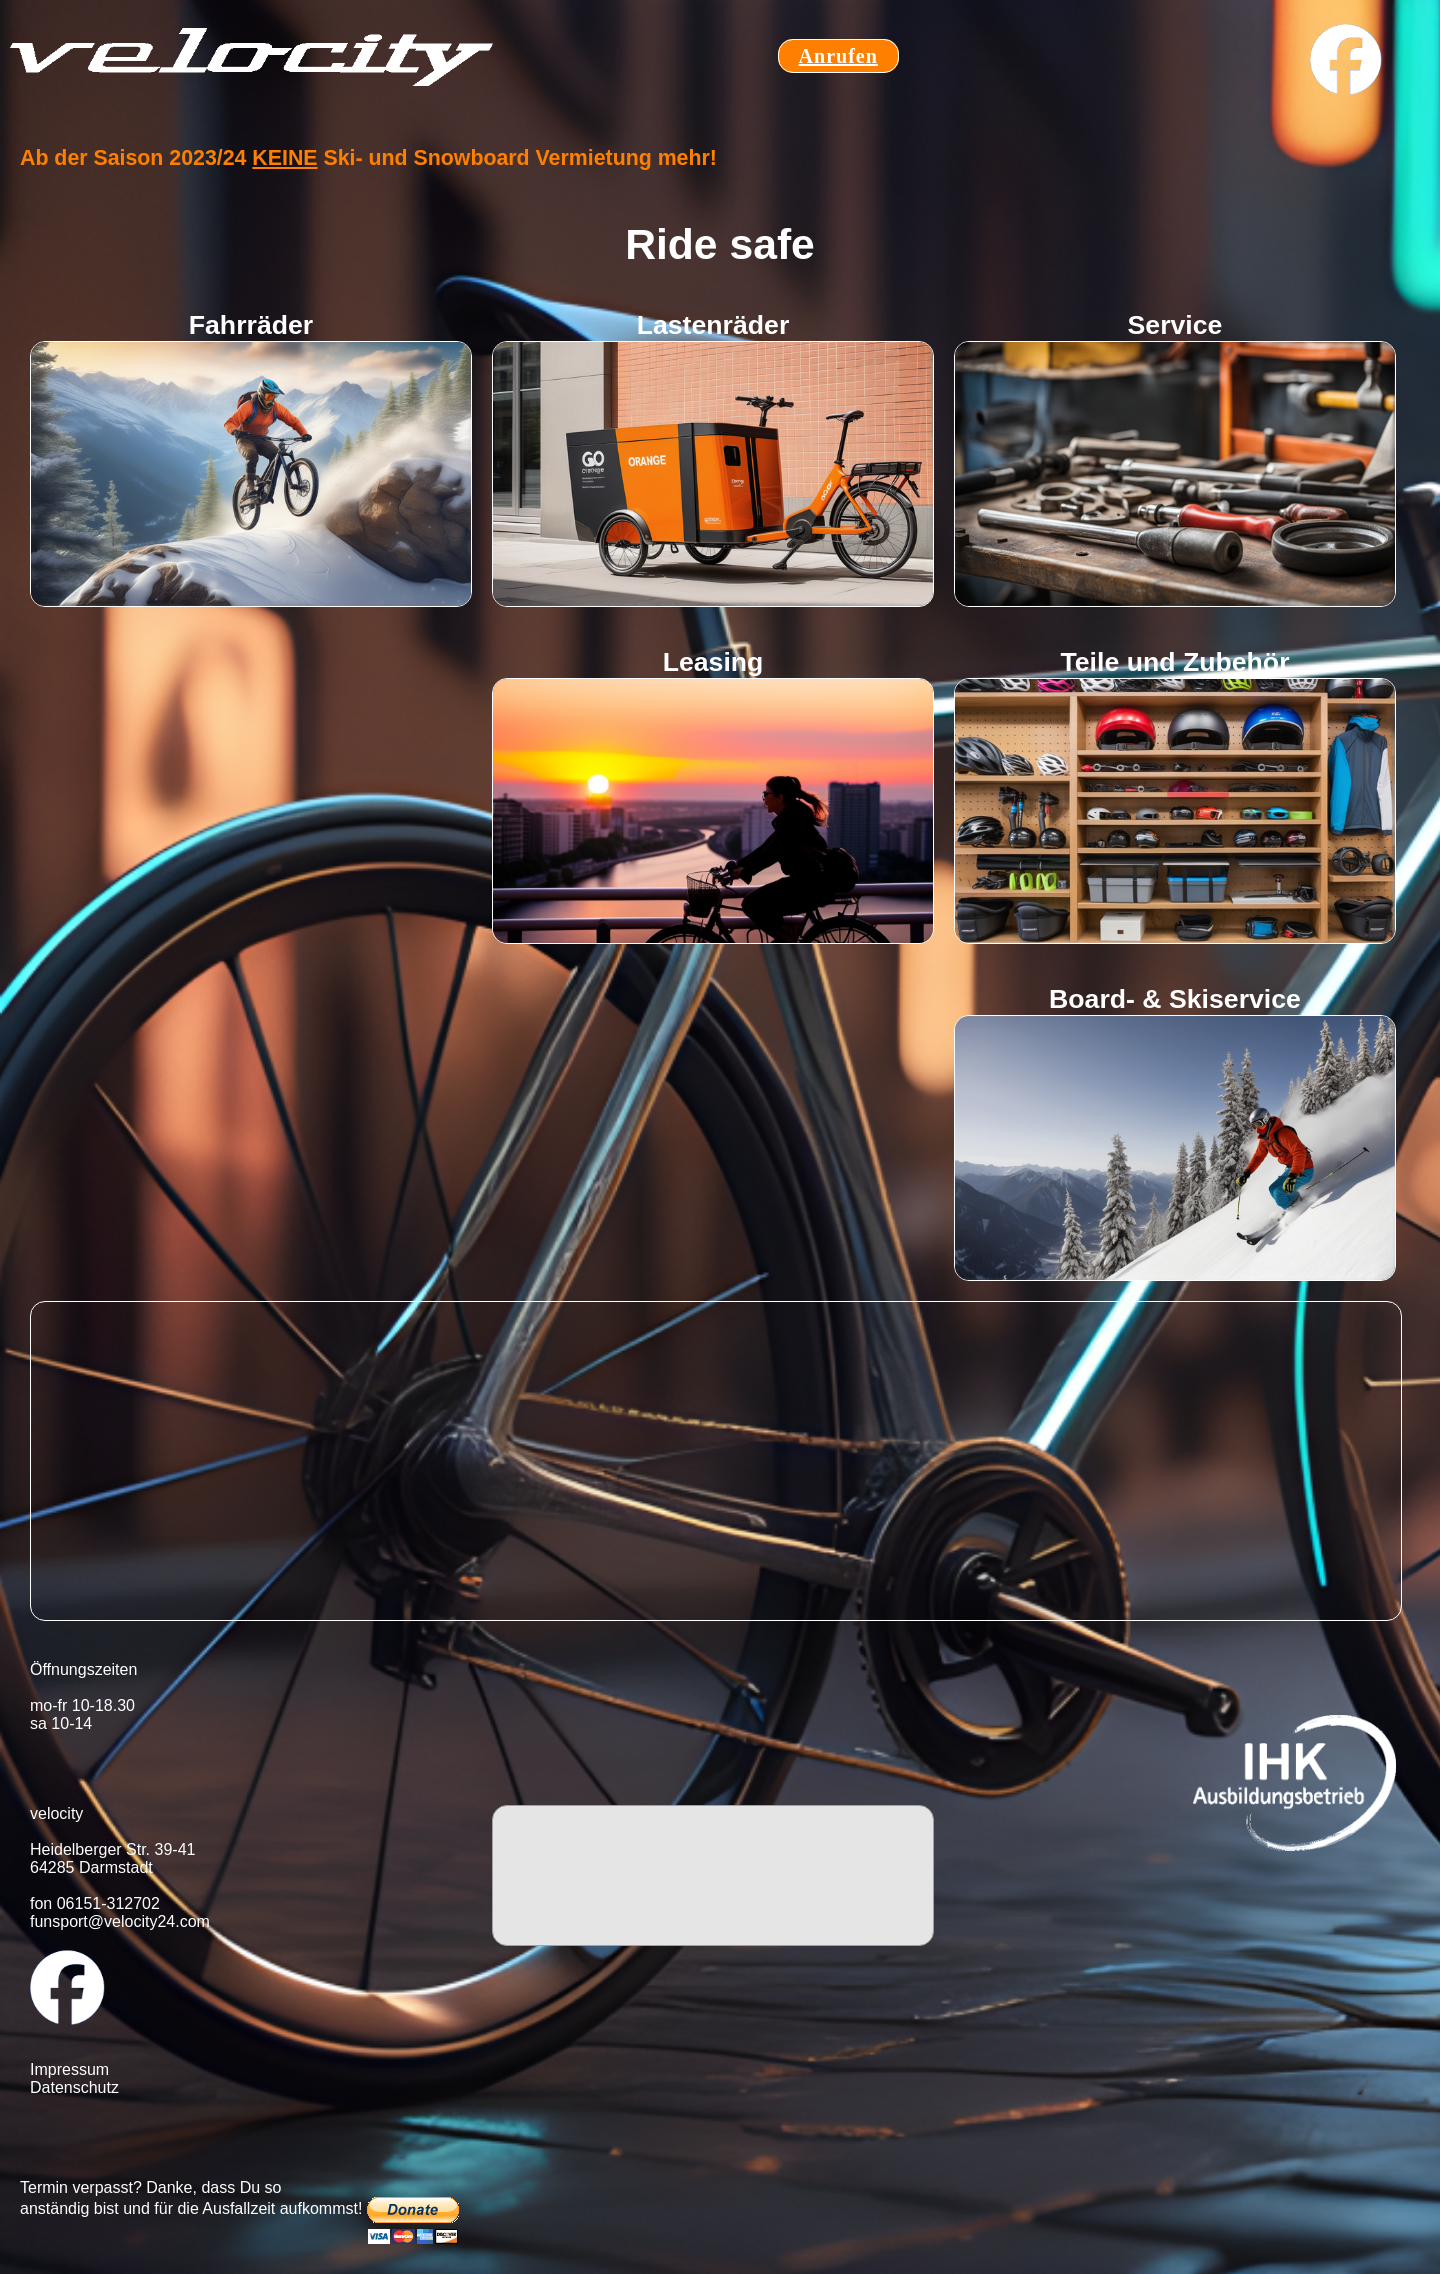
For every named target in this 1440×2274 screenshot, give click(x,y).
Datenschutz (74, 2087)
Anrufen (838, 56)
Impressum (69, 2069)
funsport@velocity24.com (120, 1921)
